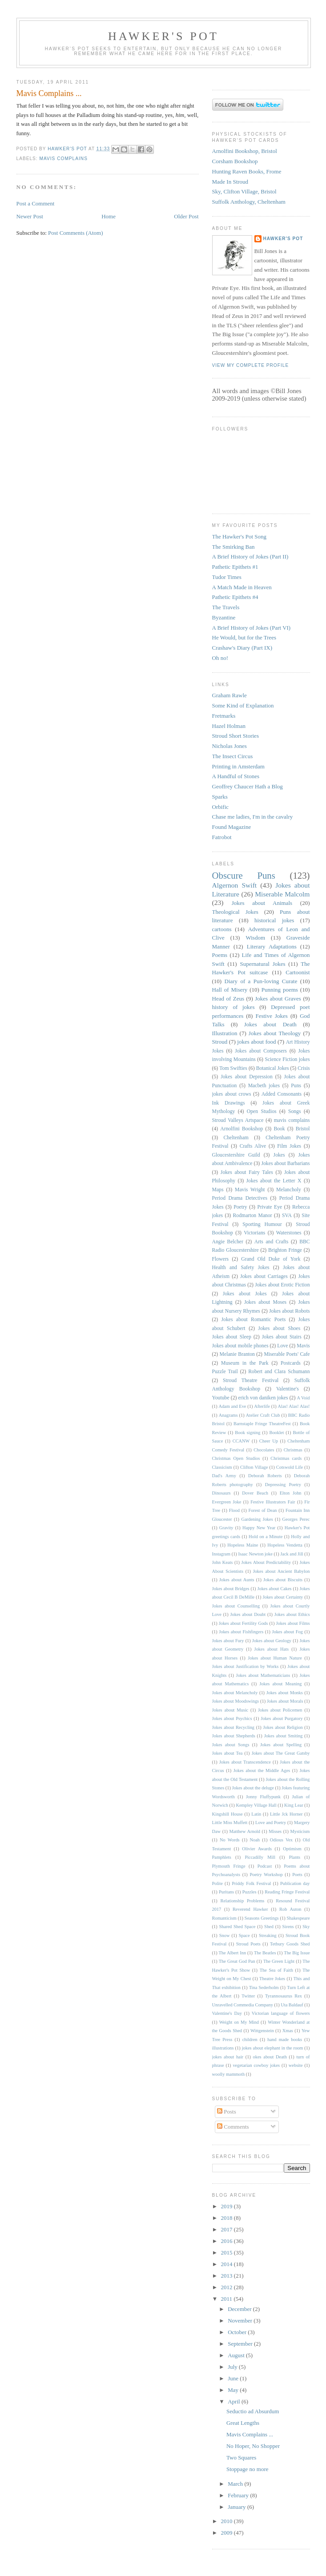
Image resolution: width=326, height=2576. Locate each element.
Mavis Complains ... (249, 2434)
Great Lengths (242, 2422)
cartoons (222, 929)
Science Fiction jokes (287, 1059)
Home (108, 216)
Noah (255, 1839)
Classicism (222, 1467)
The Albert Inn (232, 1952)
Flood (234, 1510)
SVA (287, 1215)
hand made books (284, 2039)
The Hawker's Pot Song (239, 536)
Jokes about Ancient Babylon (281, 1571)
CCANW (241, 1441)
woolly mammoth (228, 2074)
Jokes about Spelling (281, 1744)
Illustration (224, 1033)
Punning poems (280, 989)
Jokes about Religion (282, 1727)
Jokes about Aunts (236, 1579)
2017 (227, 2229)
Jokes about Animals (262, 903)
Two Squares (241, 2457)
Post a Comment (35, 203)
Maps (218, 1190)
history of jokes (233, 1007)
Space (244, 1935)
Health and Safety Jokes (241, 1267)
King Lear (293, 1805)
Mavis (303, 1346)
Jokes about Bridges (231, 1588)
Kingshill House (227, 1814)
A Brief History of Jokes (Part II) (250, 556)
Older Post (186, 216)
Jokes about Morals (285, 1701)
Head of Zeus (228, 998)
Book (279, 1129)
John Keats (222, 1562)
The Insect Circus (232, 756)
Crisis (304, 1068)
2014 (227, 2264)
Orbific (220, 807)
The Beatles (265, 1952)
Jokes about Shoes (279, 1328)
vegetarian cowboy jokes (256, 2065)
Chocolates (264, 1449)
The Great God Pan (237, 1961)
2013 (227, 2275)
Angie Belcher (227, 1242)
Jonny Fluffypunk (263, 1796)
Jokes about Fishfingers (241, 1631)
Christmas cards (286, 1458)
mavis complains (64, 158)
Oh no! (220, 658)
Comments (233, 2126)
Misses (275, 1831)
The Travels (226, 607)
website (296, 2065)
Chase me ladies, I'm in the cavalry (252, 816)
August (237, 2355)
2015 (227, 2252)
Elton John (291, 1493)
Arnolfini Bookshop (241, 1129)
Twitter (248, 1995)
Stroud (220, 1041)
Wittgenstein (262, 2030)
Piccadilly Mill (260, 1857)
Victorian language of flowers (281, 2013)
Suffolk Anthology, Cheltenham (249, 201)
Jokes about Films (293, 1623)
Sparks (220, 796)
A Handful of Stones (236, 776)
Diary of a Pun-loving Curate (261, 981)
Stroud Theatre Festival (250, 1380)
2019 (227, 2206)
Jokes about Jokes (245, 1294)
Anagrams (228, 1415)
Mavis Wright (250, 1190)
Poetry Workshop (266, 1874)
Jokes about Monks (284, 1692)
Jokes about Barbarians (285, 1163)
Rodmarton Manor (252, 1215)
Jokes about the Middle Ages (261, 1770)
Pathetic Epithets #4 (235, 597)
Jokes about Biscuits (282, 1579)
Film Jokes (289, 1146)
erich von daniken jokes (263, 1398)
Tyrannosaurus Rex (283, 1995)
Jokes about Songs (231, 1744)
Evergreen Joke (226, 1501)
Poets (297, 1874)
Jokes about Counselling (236, 1605)
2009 (227, 2532)
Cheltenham (235, 1138)
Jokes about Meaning (280, 1683)
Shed (269, 1926)
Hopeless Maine (242, 1545)
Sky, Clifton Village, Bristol (244, 191)
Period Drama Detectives (240, 1198)
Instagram (221, 1553)
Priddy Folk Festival (251, 1883)
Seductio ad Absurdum (252, 2411)
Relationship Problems (243, 1900)
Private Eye (269, 1207)
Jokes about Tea (227, 1753)
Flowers (220, 1259)
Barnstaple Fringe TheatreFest (262, 1423)
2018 (227, 2217)
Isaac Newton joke (255, 1553)
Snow (224, 1935)
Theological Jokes (235, 911)
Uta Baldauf (292, 2004)
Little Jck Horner (286, 1814)
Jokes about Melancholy (235, 1692)
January (237, 2507)
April (234, 2401)
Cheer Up (268, 1441)
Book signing (247, 1432)
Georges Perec (296, 1519)
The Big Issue (297, 1952)
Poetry (240, 1207)
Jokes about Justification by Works (245, 1666)
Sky (306, 1926)
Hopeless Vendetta (284, 1545)
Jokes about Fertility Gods (243, 1623)
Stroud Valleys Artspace (238, 1120)
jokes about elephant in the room (272, 2048)
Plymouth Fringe (229, 1866)
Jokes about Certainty (282, 1597)
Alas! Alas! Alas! (294, 1406)
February (239, 2495)
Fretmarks (224, 715)
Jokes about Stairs (282, 1337)
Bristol (303, 1129)
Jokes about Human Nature (275, 1658)
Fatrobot (222, 837)
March (236, 2483)
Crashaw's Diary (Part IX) (242, 647)
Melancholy (288, 1190)
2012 (227, 2287)
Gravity (226, 1527)
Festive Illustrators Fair (272, 1501)
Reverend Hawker (250, 1909)
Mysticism (300, 1831)
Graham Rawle (229, 695)
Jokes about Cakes (274, 1588)
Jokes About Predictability (266, 1562)
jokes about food (256, 1041)
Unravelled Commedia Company (242, 2004)
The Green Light (278, 1961)
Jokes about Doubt (248, 1614)
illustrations (223, 2048)
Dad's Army (224, 1475)
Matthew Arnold (244, 1831)
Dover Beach (255, 1493)
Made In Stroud (230, 181)
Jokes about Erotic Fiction (282, 1285)
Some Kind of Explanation (243, 705)
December (240, 2309)
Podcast (265, 1866)
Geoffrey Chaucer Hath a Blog (247, 786)
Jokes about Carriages (264, 1276)
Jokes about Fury (228, 1640)
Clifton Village (254, 1467)
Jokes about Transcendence (245, 1762)
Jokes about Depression (247, 1077)
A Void (303, 1397)
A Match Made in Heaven (242, 587)
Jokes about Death (270, 1024)
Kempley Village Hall (256, 1805)
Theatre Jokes (272, 1978)
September (241, 2343)
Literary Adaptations (272, 946)
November (241, 2320)
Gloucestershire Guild (236, 1155)
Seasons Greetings (262, 1918)
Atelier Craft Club (263, 1415)
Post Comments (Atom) (75, 232)
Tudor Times (226, 577)
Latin (256, 1814)
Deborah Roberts (265, 1475)
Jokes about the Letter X (274, 1181)
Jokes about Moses (265, 1302)
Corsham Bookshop (235, 161)
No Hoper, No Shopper (253, 2446)
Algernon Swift (234, 885)
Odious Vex (281, 1839)
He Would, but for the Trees (244, 637)
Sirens (288, 1926)
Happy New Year (258, 1527)
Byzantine (224, 617)
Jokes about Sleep (231, 1337)
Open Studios (262, 1111)
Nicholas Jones (229, 746)
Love (282, 1346)
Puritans (226, 1891)
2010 (227, 2521)
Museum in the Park (245, 1363)
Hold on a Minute (265, 1536)
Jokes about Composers (261, 1051)
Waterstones (289, 1233)
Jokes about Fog (287, 1631)
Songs (294, 1111)
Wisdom (255, 937)
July (233, 2366)
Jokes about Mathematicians (263, 1675)
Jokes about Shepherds (233, 1735)
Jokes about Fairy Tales (247, 1172)
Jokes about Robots (289, 1311)
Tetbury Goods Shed (290, 1943)
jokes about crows (231, 1094)
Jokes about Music (230, 1710)
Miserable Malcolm (282, 894)
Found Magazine (231, 827)
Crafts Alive (253, 1146)
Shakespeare (298, 1918)
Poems (220, 955)
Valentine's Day (227, 2013)
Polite (217, 1883)
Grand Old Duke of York (270, 1259)
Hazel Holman (229, 726)
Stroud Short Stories (235, 735)
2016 (227, 2241)
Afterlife (262, 1406)
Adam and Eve (232, 1406)
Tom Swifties (233, 1068)
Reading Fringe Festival (287, 1891)
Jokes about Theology (275, 1033)
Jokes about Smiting (283, 1735)
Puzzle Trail (225, 1371)
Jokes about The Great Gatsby (281, 1753)
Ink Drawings (228, 1103)
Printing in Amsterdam (238, 766)
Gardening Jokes (257, 1519)
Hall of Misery (230, 989)
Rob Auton (290, 1909)
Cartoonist (298, 972)
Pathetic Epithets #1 (235, 566)
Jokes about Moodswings (235, 1701)
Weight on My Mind (239, 2022)
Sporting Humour (262, 1224)
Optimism (292, 1848)
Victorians (254, 1233)
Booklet (276, 1432)
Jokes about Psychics (232, 1718)
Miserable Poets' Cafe (287, 1354)
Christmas (293, 1449)
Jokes (279, 1155)
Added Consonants (282, 1094)
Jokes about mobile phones (240, 1346)
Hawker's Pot (163, 36)
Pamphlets (221, 1857)
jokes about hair (228, 2056)
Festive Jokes (271, 1016)
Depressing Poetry (283, 1484)
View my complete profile (250, 365)
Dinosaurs (221, 1493)
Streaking (268, 1935)
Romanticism (224, 1918)
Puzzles (249, 1891)
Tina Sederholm (264, 1987)
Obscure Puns (243, 875)
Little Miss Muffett (230, 1822)
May (234, 2390)
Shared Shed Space (237, 1926)
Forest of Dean (263, 1510)
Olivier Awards (257, 1848)
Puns (296, 1086)
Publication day (295, 1883)
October (238, 2332)
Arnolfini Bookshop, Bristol (244, 151)
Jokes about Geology (271, 1640)
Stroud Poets (248, 1943)
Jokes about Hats (271, 1649)
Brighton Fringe (285, 1250)
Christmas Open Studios (236, 1458)
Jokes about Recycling (233, 1727)
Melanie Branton (237, 1354)
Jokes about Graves (278, 998)
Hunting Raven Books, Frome (247, 171)
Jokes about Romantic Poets (253, 1319)
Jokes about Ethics (292, 1614)
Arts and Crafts (271, 1242)
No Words (230, 1839)
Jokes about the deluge (253, 1787)
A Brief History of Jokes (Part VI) (251, 627)
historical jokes (274, 920)
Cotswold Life (289, 1467)
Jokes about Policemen (280, 1710)
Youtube (220, 1398)
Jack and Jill (291, 1553)
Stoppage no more (247, 2469)
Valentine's (287, 1389)
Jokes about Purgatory (281, 1718)
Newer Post (29, 216)
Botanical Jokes (272, 1068)
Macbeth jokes (264, 1086)
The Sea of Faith (276, 1970)
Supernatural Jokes (262, 963)
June (234, 2378)
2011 (227, 2298)
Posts (226, 2111)
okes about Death (270, 2056)
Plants (294, 1857)
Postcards (291, 1363)
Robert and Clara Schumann (279, 1371)
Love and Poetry (270, 1822)
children (250, 2039)
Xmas (287, 2030)
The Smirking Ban (233, 546)
